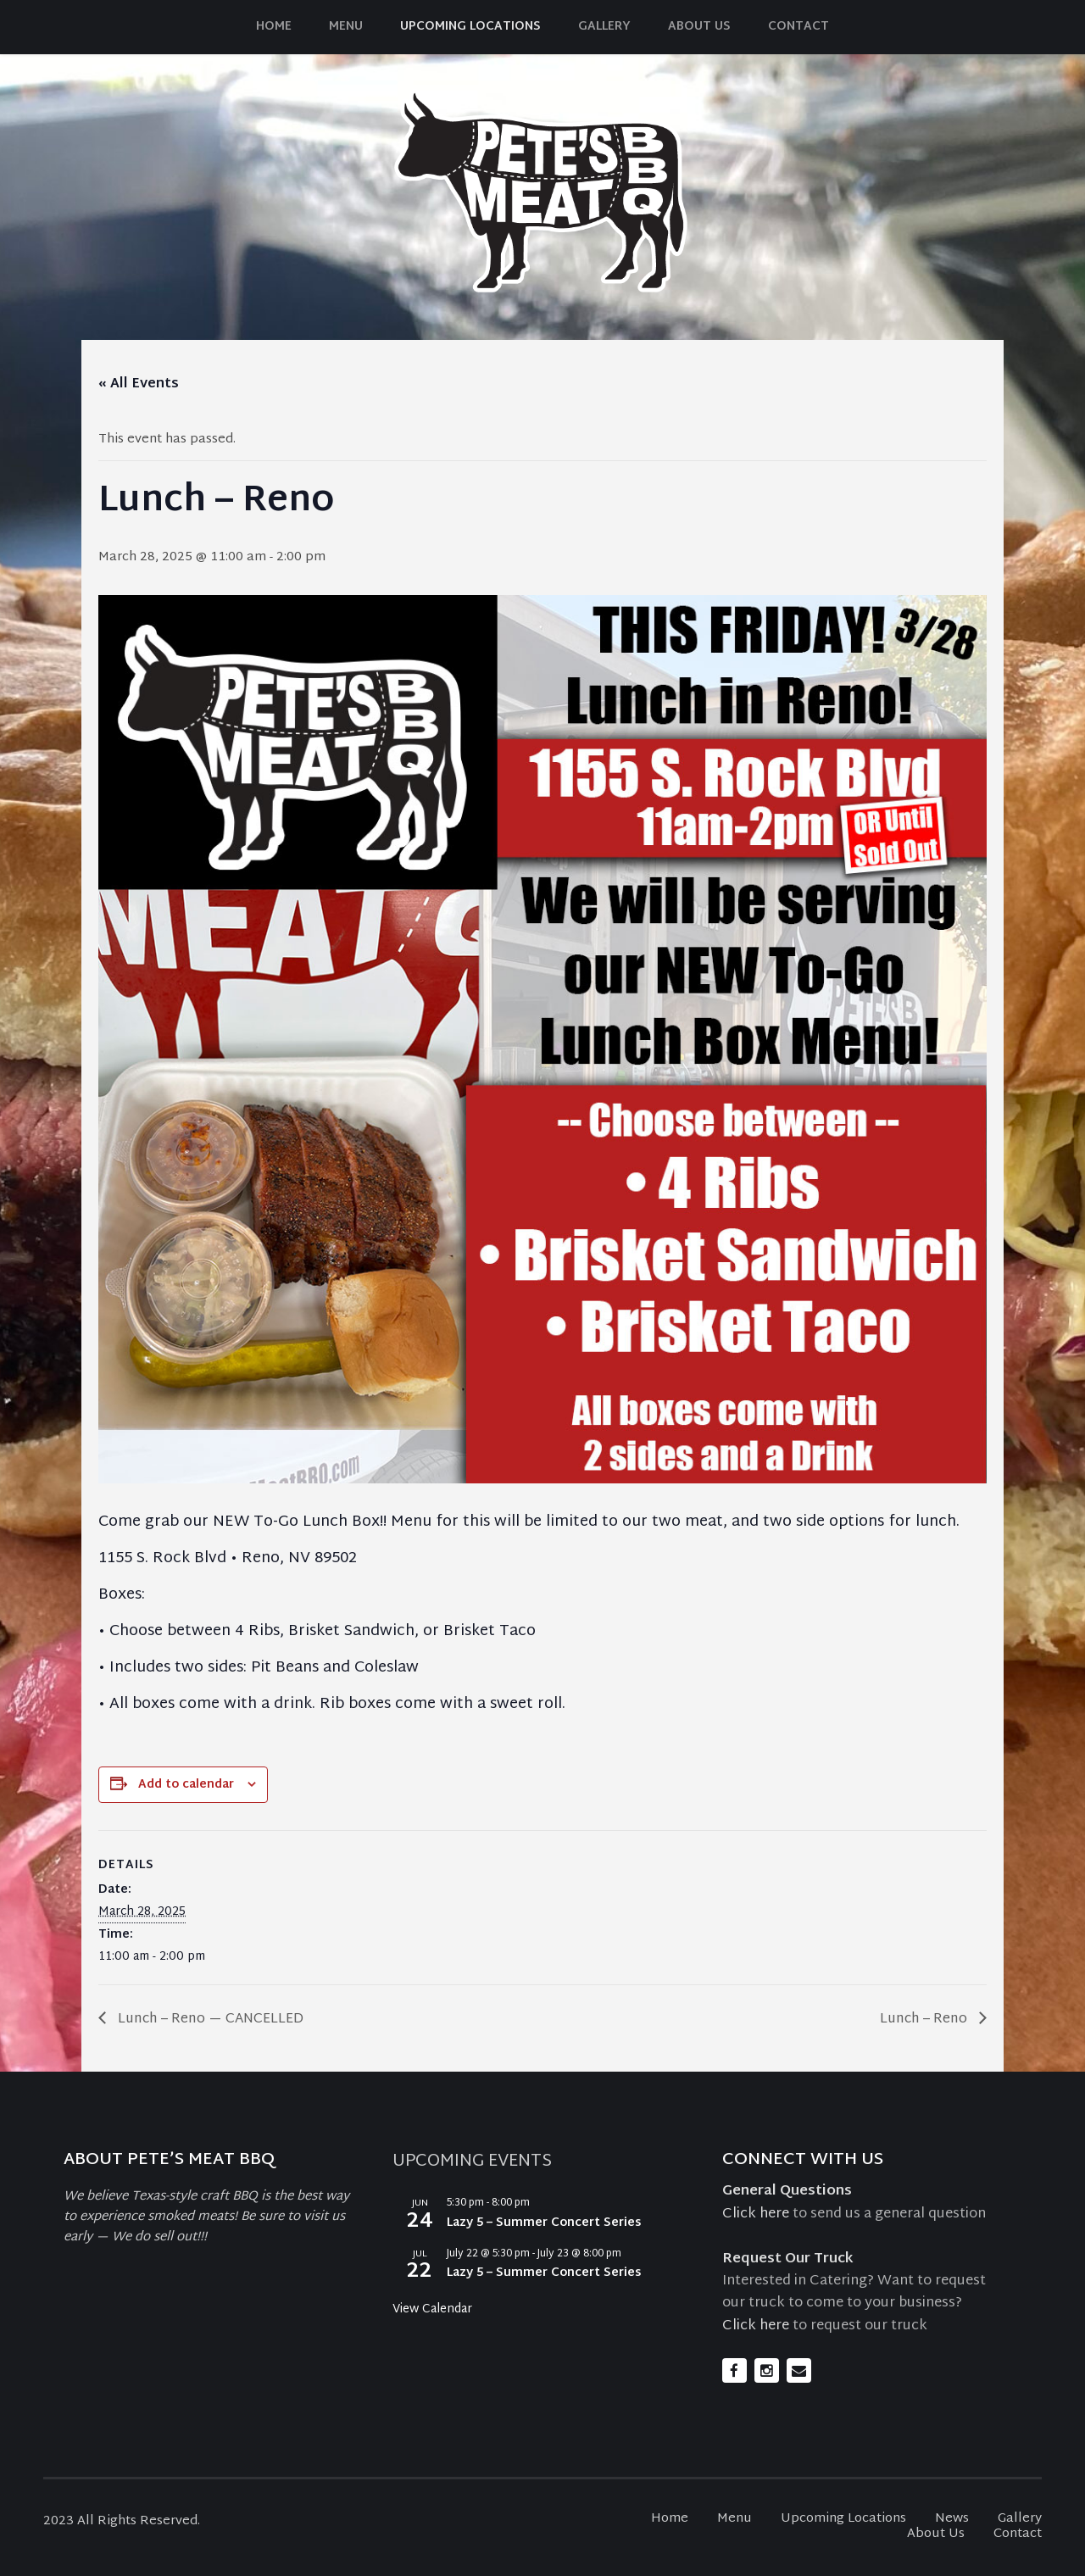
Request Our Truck (788, 2259)
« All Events (138, 384)
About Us (699, 26)
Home (274, 26)
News (952, 2518)
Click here (755, 2214)
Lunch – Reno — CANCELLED (208, 2019)
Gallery (604, 26)
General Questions (787, 2191)
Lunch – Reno (925, 2019)
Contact (798, 26)
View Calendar (432, 2309)
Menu (346, 26)
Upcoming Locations (470, 26)
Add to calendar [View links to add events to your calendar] (186, 1784)
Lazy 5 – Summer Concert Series (544, 2223)
